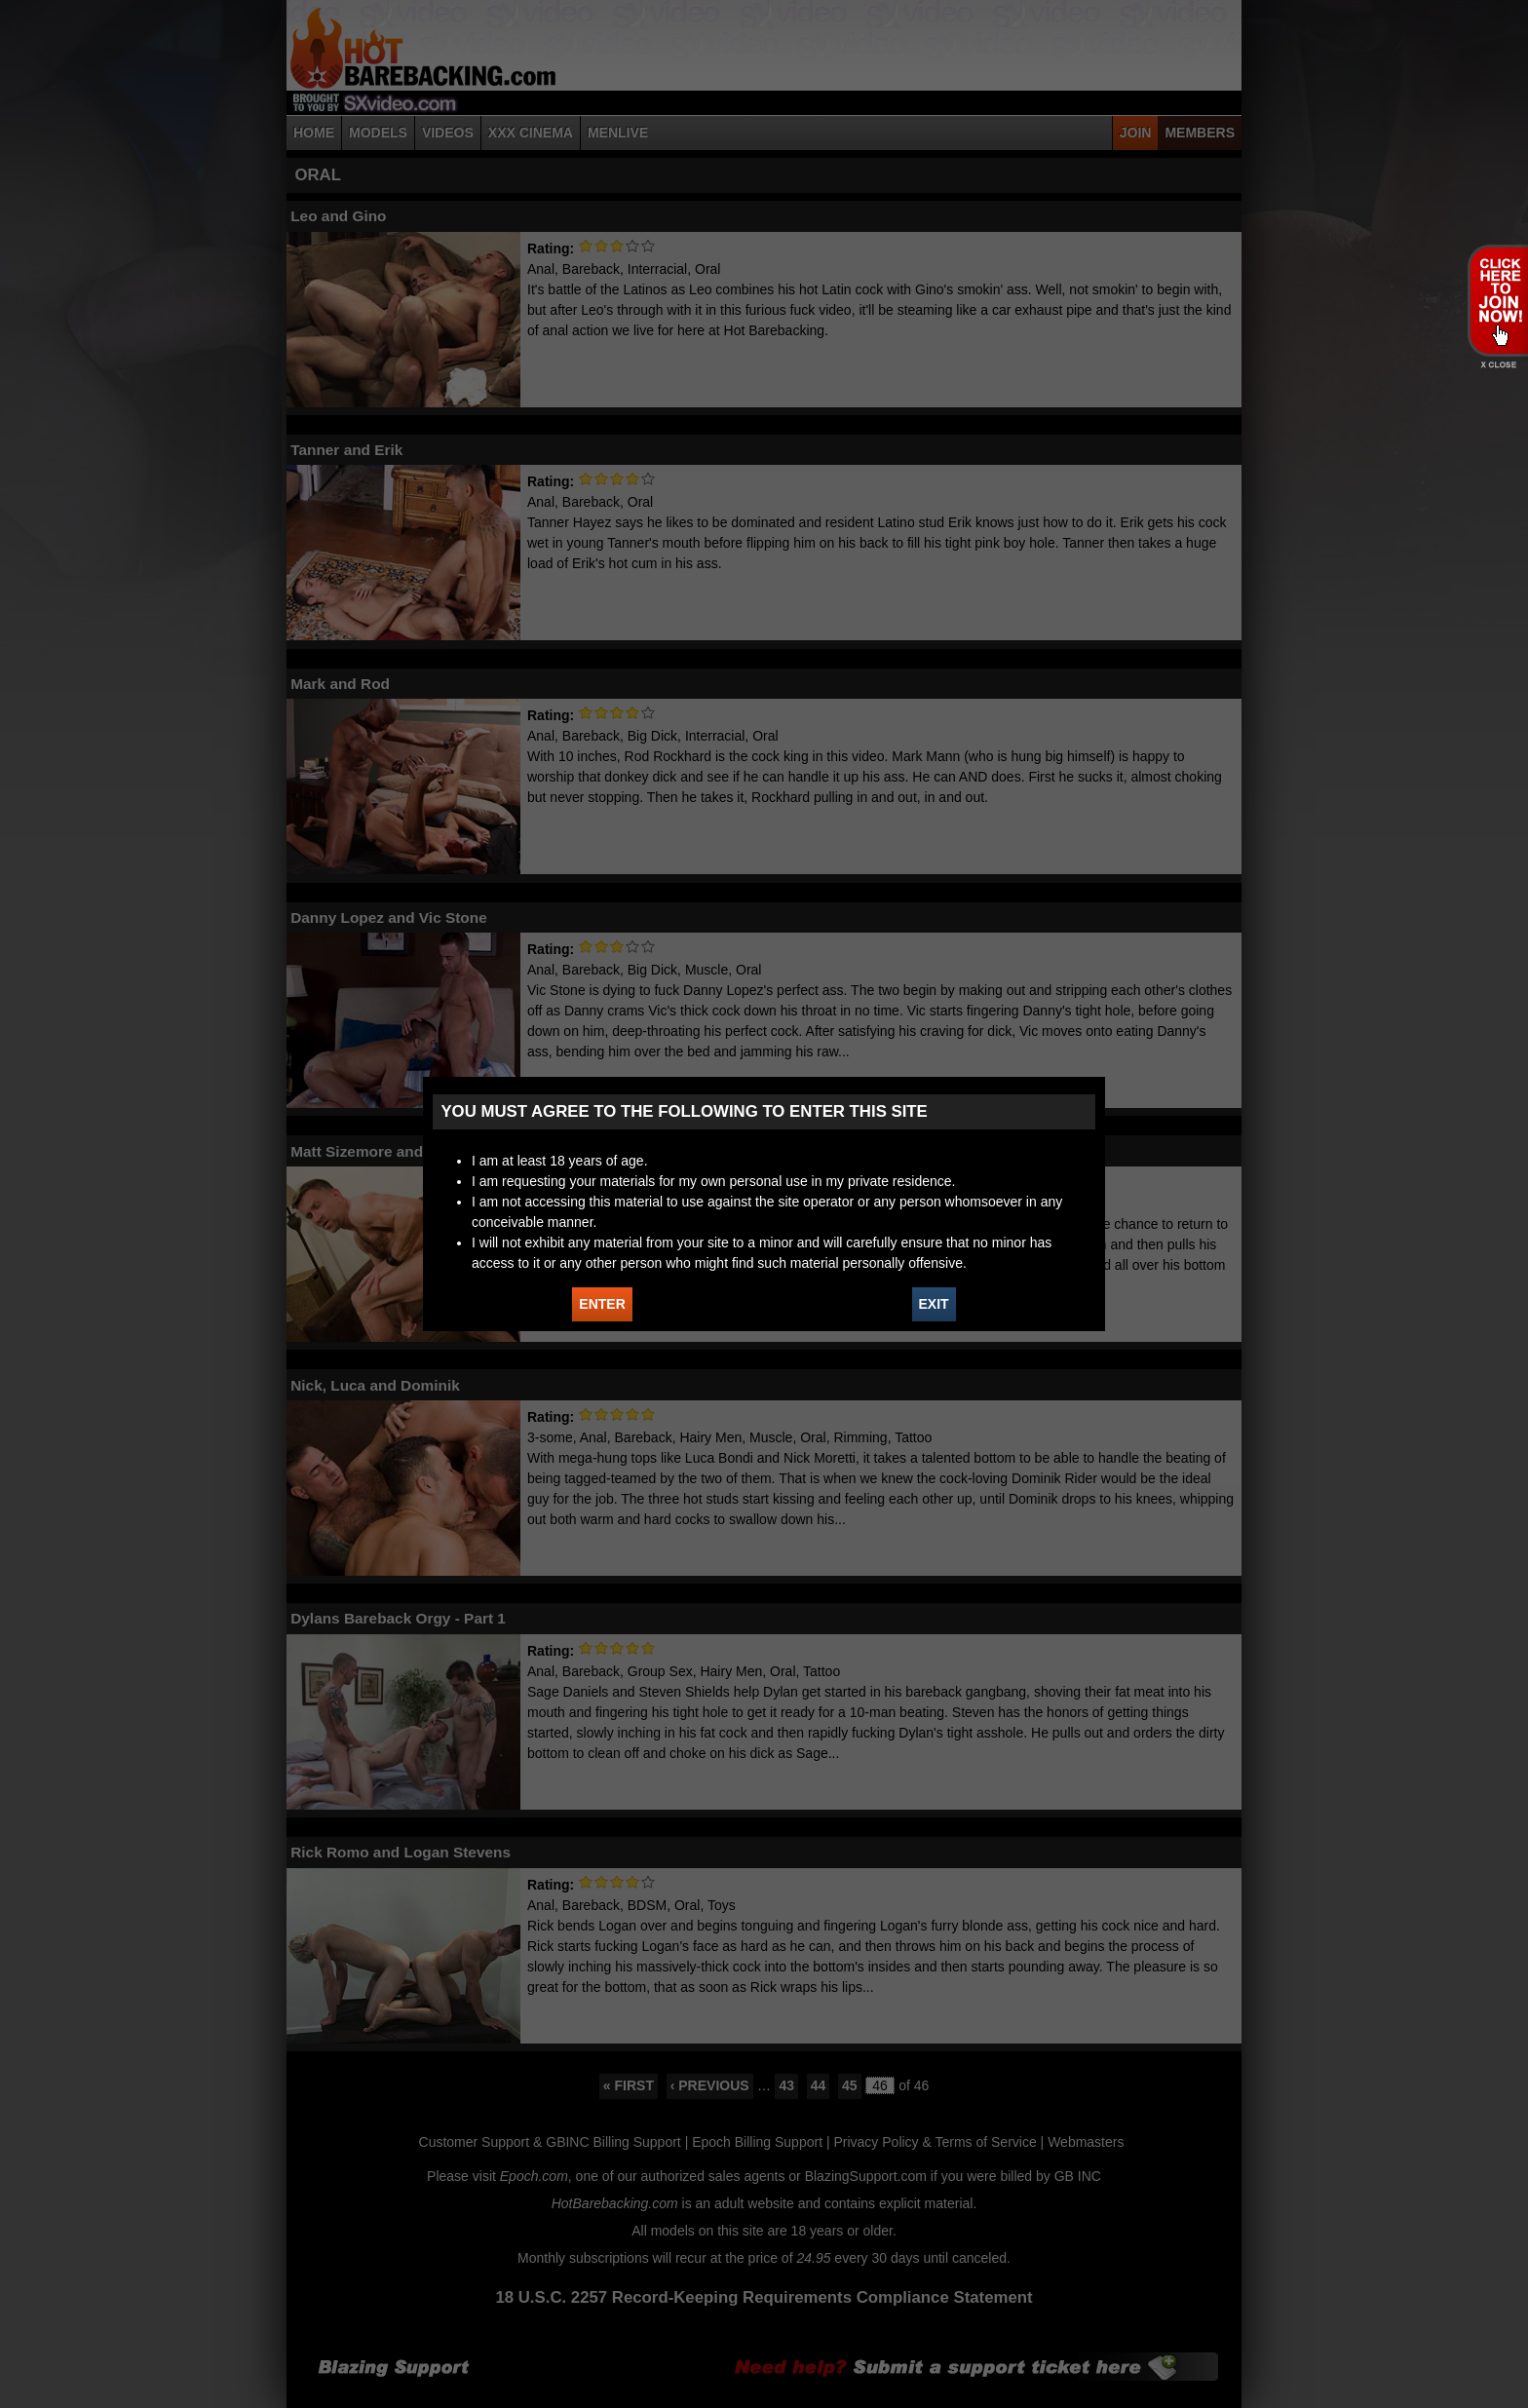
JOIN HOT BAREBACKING (1497, 300)
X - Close (1497, 365)
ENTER (602, 1304)
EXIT (934, 1304)
